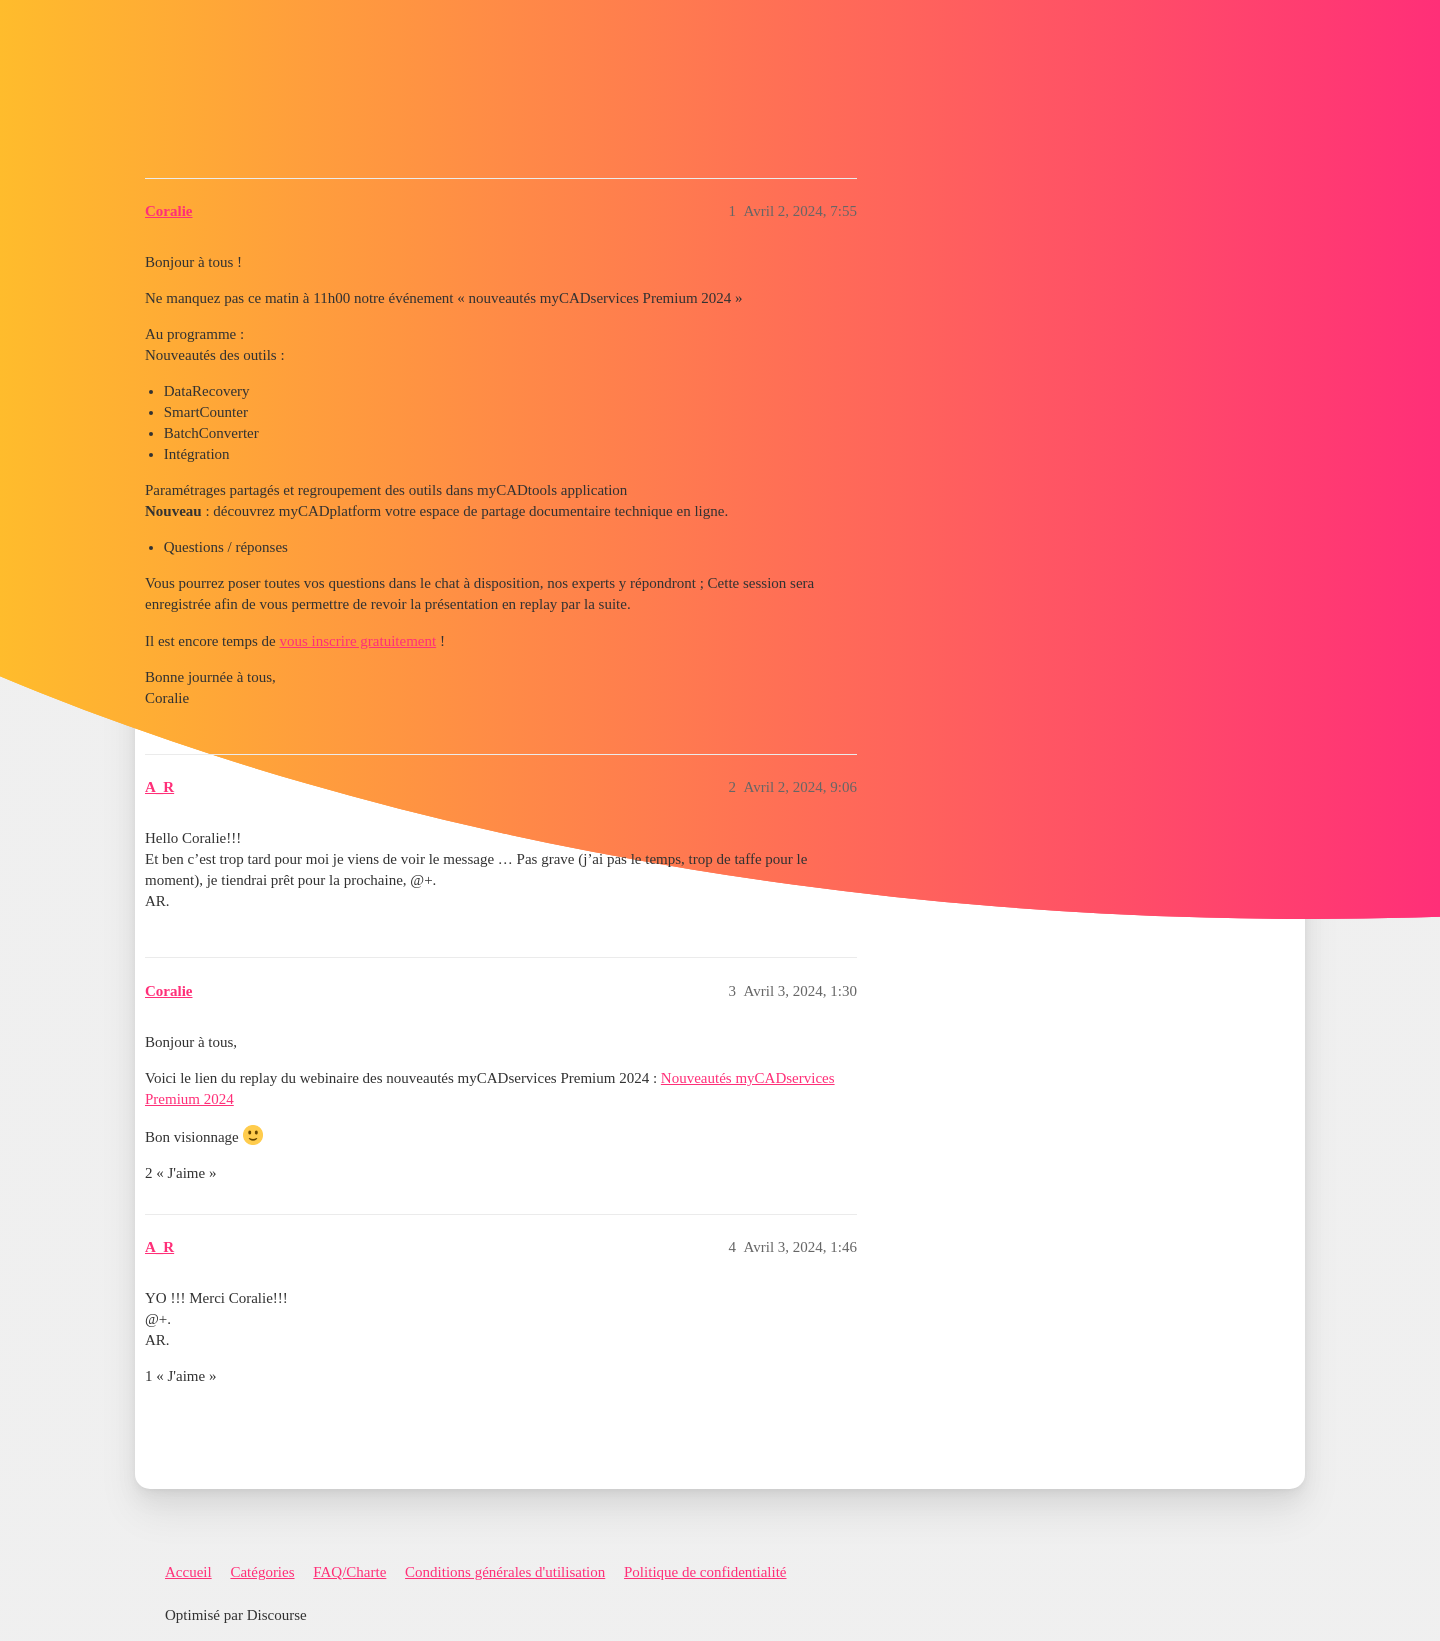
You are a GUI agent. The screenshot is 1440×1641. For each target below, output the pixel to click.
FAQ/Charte (349, 1572)
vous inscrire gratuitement (358, 641)
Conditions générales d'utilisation (505, 1572)
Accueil (188, 1572)
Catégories (262, 1572)
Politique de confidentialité (705, 1572)
